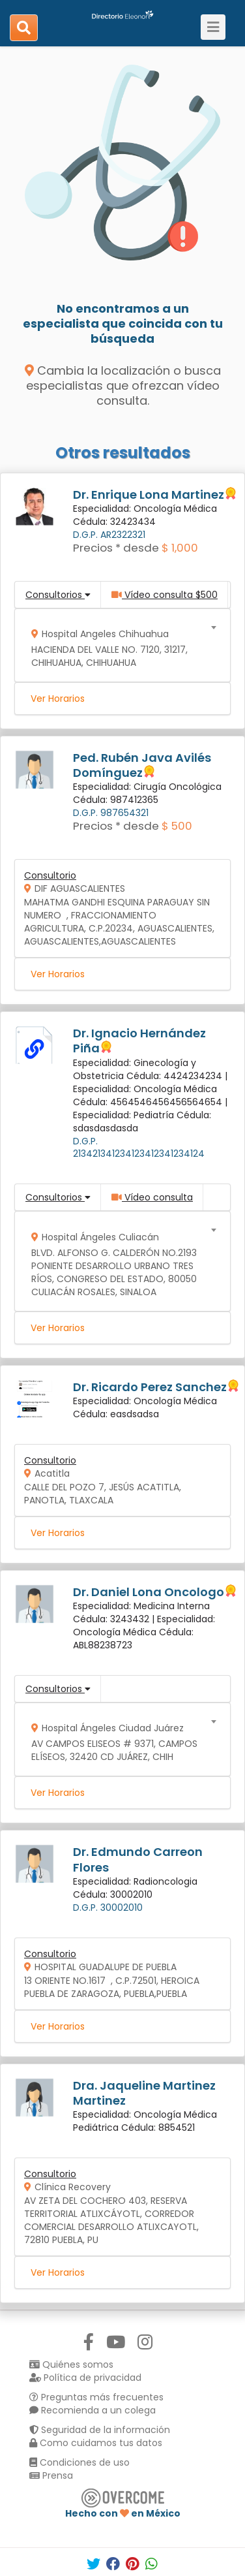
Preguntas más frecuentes (96, 2397)
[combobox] (118, 645)
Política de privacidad (85, 2377)
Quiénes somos (71, 2364)
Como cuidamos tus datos (95, 2442)
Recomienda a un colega (92, 2410)
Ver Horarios (58, 698)
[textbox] (118, 645)
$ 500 (177, 825)
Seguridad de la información (99, 2429)
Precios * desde (116, 547)
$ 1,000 (180, 547)
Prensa (51, 2475)
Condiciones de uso (79, 2462)
